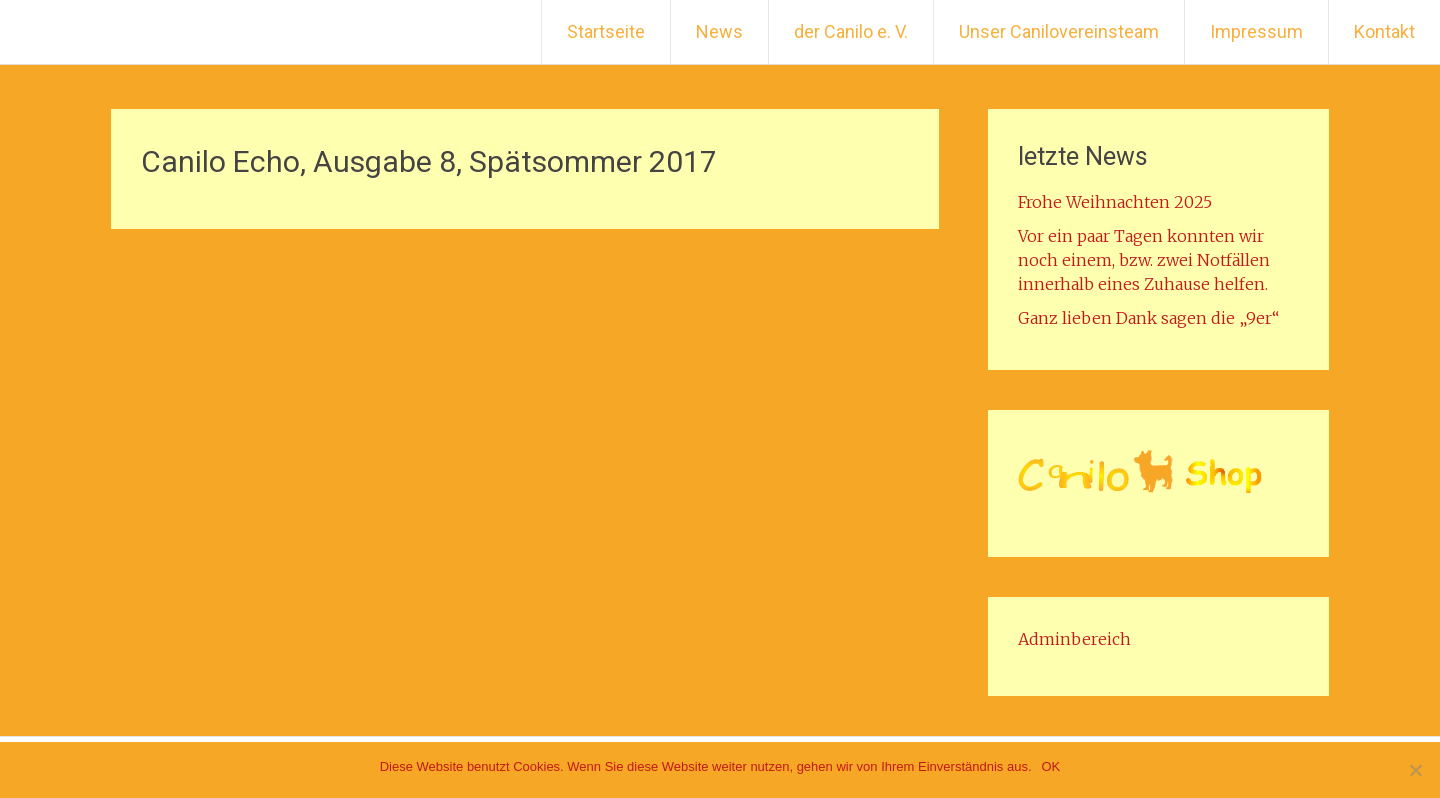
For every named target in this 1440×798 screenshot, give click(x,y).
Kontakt (1384, 31)
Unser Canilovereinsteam (1059, 31)
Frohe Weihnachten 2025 (1115, 202)
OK (1051, 766)
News (719, 31)
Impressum (1256, 31)
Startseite (606, 31)
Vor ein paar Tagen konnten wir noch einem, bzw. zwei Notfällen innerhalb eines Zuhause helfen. (1144, 260)
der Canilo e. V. (851, 31)
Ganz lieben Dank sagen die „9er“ (1148, 318)
